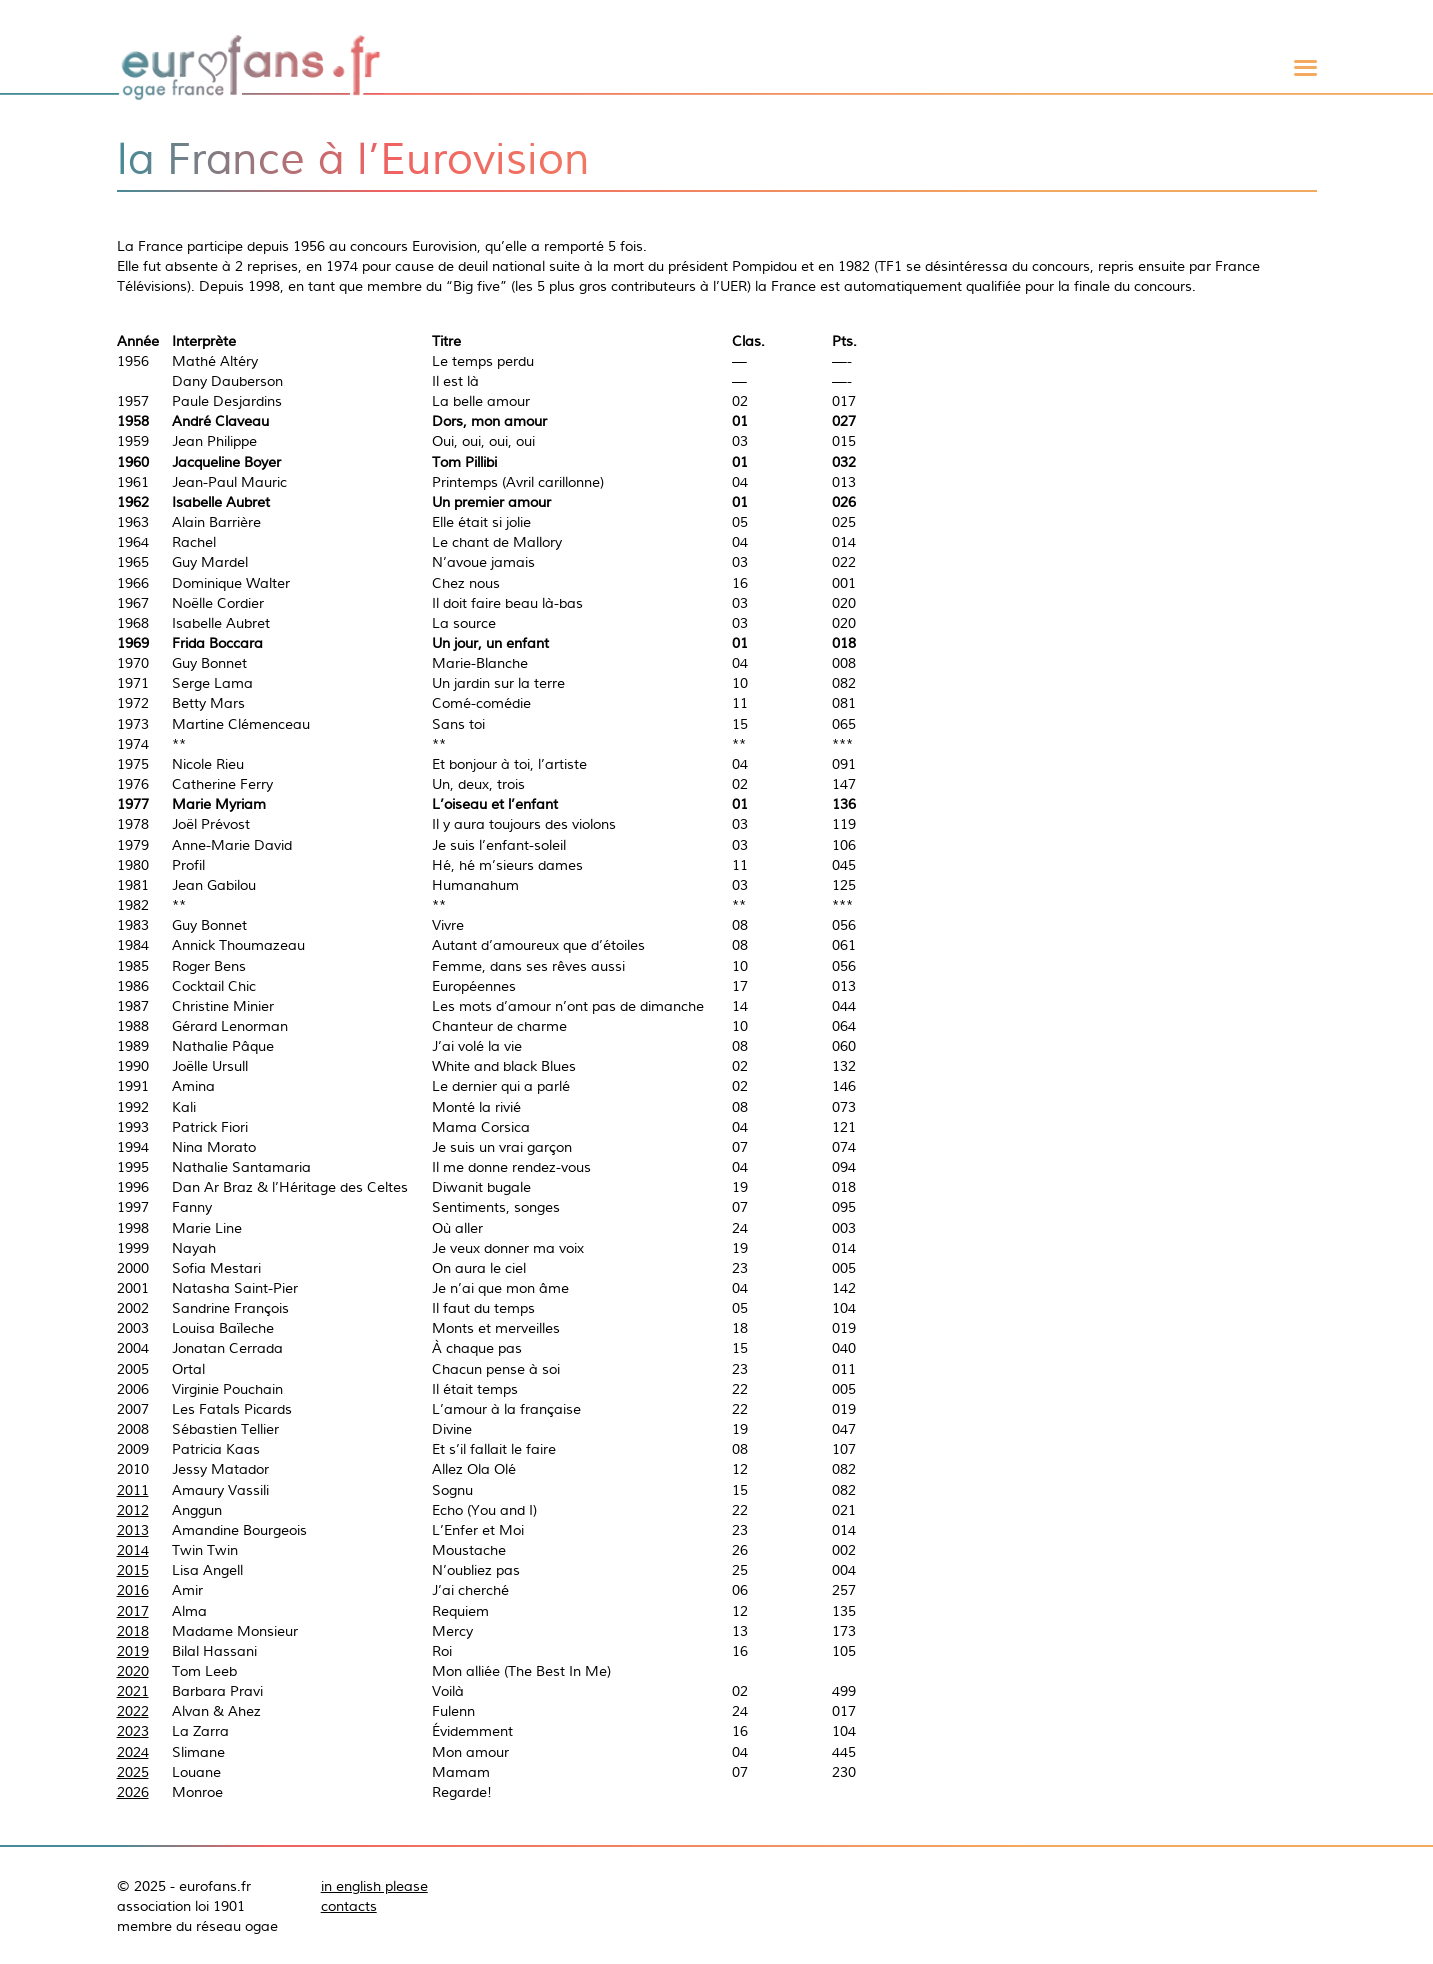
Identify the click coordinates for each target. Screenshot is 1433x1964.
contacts (349, 1906)
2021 (133, 1691)
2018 (133, 1631)
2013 (133, 1530)
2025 (133, 1772)
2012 (133, 1510)
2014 (133, 1550)
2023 (133, 1731)
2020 (133, 1671)
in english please (374, 1886)
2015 (133, 1570)
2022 (133, 1711)
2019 (133, 1651)
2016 (133, 1590)
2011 (133, 1490)
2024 (133, 1752)
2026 (133, 1792)
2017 (133, 1611)
